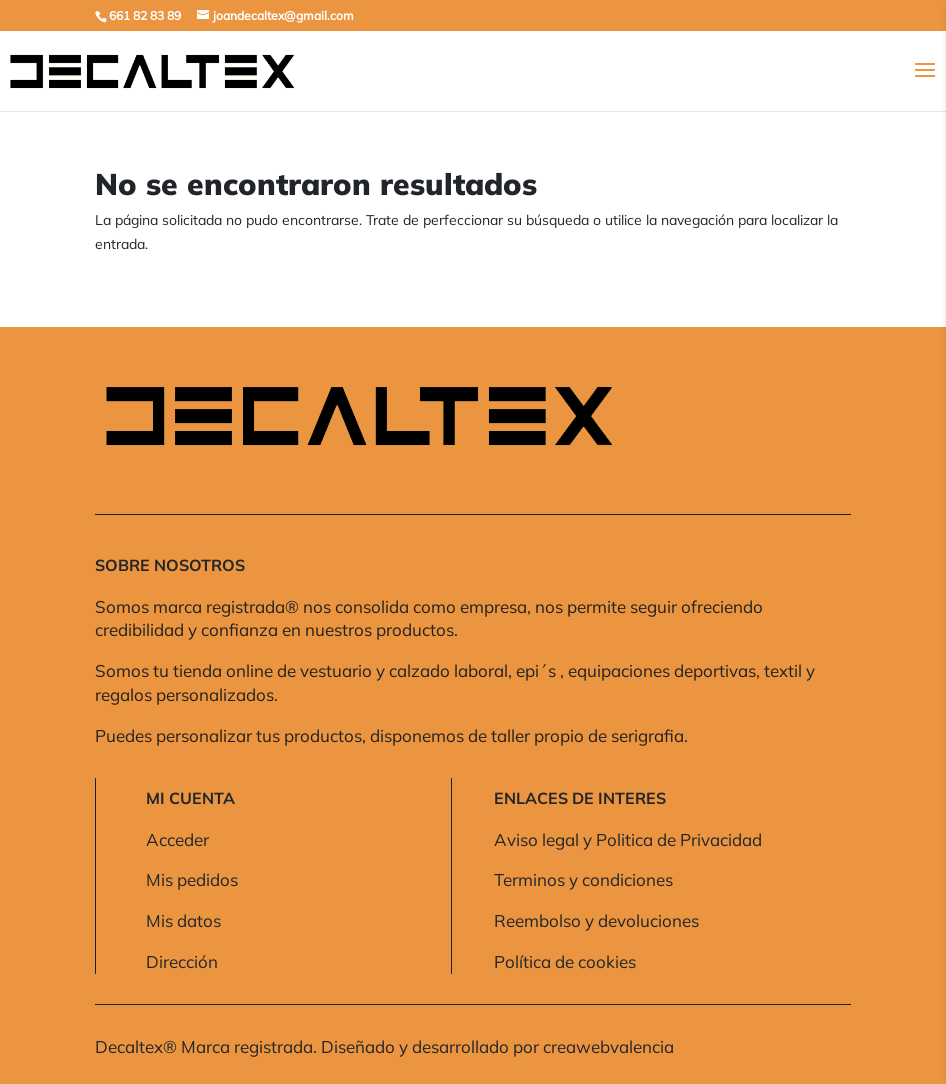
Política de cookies (565, 961)
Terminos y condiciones (583, 879)
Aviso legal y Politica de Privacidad (628, 839)
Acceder (177, 839)
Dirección (182, 961)
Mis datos (183, 920)
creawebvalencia (608, 1046)
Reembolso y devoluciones (596, 920)
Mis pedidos (192, 879)
